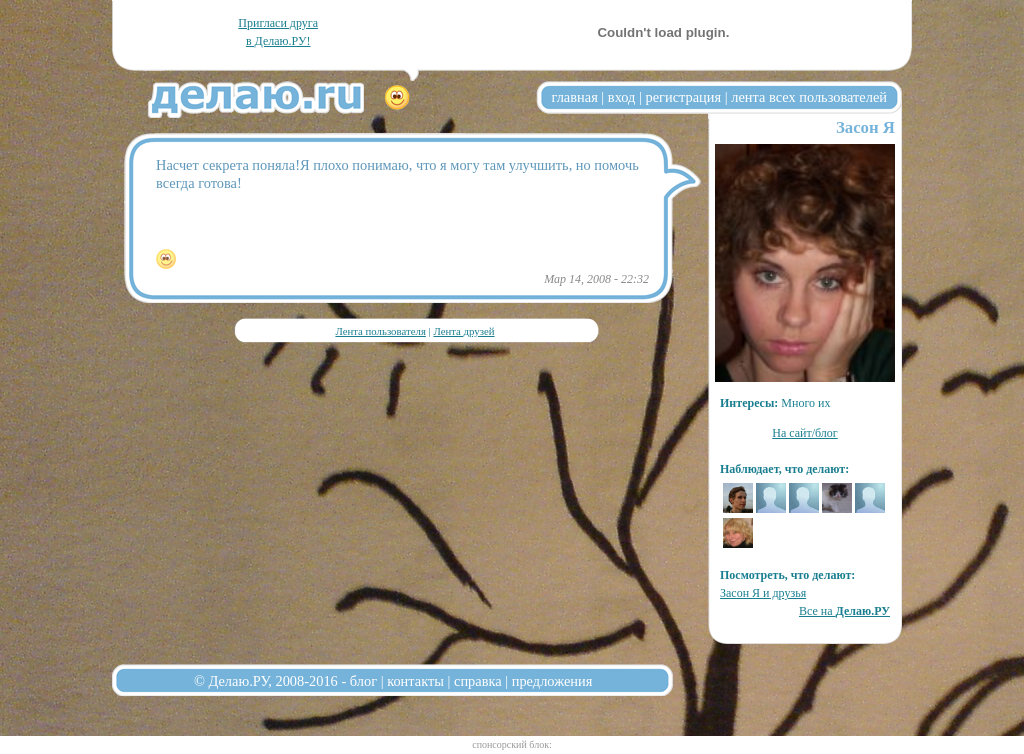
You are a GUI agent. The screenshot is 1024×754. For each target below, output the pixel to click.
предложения (552, 681)
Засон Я (865, 127)
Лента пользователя (380, 331)
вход (622, 97)
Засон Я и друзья (763, 593)
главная (575, 97)
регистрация (683, 97)
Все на (844, 611)
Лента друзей (463, 331)
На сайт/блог (805, 433)
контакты (415, 681)
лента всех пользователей (809, 97)
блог (363, 681)
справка (478, 681)
